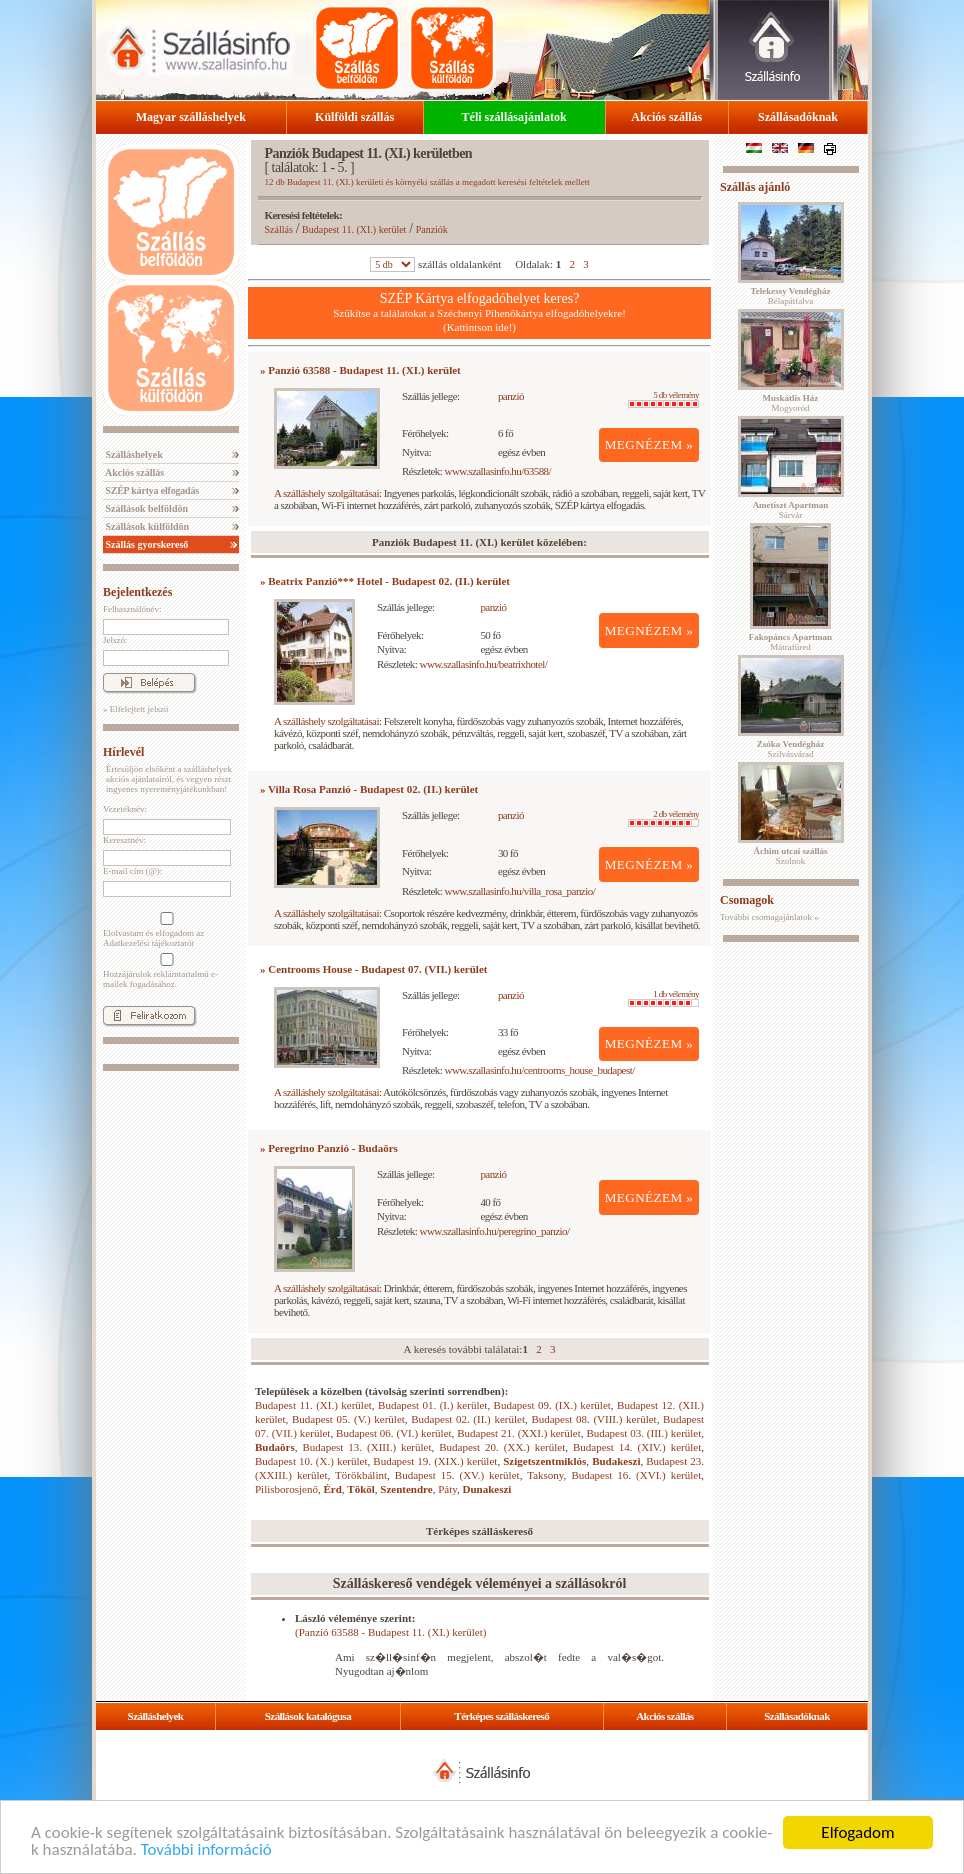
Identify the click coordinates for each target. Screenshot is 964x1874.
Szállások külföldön (146, 526)
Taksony (545, 1475)
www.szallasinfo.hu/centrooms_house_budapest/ (540, 1070)
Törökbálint (361, 1475)
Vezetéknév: (125, 809)
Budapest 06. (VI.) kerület (394, 1433)
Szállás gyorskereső (145, 544)
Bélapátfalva (791, 296)
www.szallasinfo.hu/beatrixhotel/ (484, 664)
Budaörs (275, 1447)
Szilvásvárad (790, 749)
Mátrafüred (790, 642)
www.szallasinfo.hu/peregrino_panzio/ (495, 1231)
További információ (206, 1850)
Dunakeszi (487, 1489)
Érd (332, 1489)
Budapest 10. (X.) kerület (311, 1461)
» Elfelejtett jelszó (135, 709)
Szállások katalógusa (308, 1716)
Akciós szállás (666, 117)
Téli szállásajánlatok (514, 117)
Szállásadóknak (798, 117)
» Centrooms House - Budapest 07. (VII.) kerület (373, 969)
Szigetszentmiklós (544, 1461)
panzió (511, 396)
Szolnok (791, 856)
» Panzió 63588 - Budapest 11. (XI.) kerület (360, 370)
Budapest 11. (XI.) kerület (354, 229)
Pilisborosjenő (286, 1489)
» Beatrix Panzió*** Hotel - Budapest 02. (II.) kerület (385, 581)
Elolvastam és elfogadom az (165, 930)
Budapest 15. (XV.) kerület (457, 1475)
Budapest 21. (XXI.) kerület (519, 1433)
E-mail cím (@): (132, 871)
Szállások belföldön (145, 508)
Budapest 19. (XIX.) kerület (435, 1461)
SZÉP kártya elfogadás (151, 490)
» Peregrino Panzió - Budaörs (329, 1148)
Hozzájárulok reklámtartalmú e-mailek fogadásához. (165, 971)
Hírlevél (123, 752)
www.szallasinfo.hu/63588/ (498, 471)
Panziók (432, 229)
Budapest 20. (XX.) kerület (502, 1447)
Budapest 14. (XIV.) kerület (637, 1447)
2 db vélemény (663, 818)
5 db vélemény (663, 399)
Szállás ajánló (755, 187)
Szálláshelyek (133, 454)
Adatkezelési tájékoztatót (148, 943)
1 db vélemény (663, 998)
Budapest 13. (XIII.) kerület (366, 1447)
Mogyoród (791, 403)
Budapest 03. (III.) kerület (643, 1433)
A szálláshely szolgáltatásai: (327, 493)
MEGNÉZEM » (649, 444)
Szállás (279, 229)
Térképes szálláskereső (501, 1716)
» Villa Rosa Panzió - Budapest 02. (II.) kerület (369, 789)
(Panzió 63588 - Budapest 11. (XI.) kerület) (390, 1632)
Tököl (361, 1489)
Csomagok (747, 900)
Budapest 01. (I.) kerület (432, 1405)
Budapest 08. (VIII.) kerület (593, 1419)
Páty (447, 1489)
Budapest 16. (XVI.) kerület (636, 1475)
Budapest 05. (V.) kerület (348, 1419)
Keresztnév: (124, 840)
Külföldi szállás (354, 117)
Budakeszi (616, 1461)
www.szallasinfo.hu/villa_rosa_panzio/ (520, 891)
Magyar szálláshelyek (191, 117)
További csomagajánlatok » (769, 917)
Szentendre (406, 1489)
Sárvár (791, 510)
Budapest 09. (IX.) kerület (552, 1405)
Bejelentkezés (137, 592)
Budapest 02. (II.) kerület (468, 1419)
